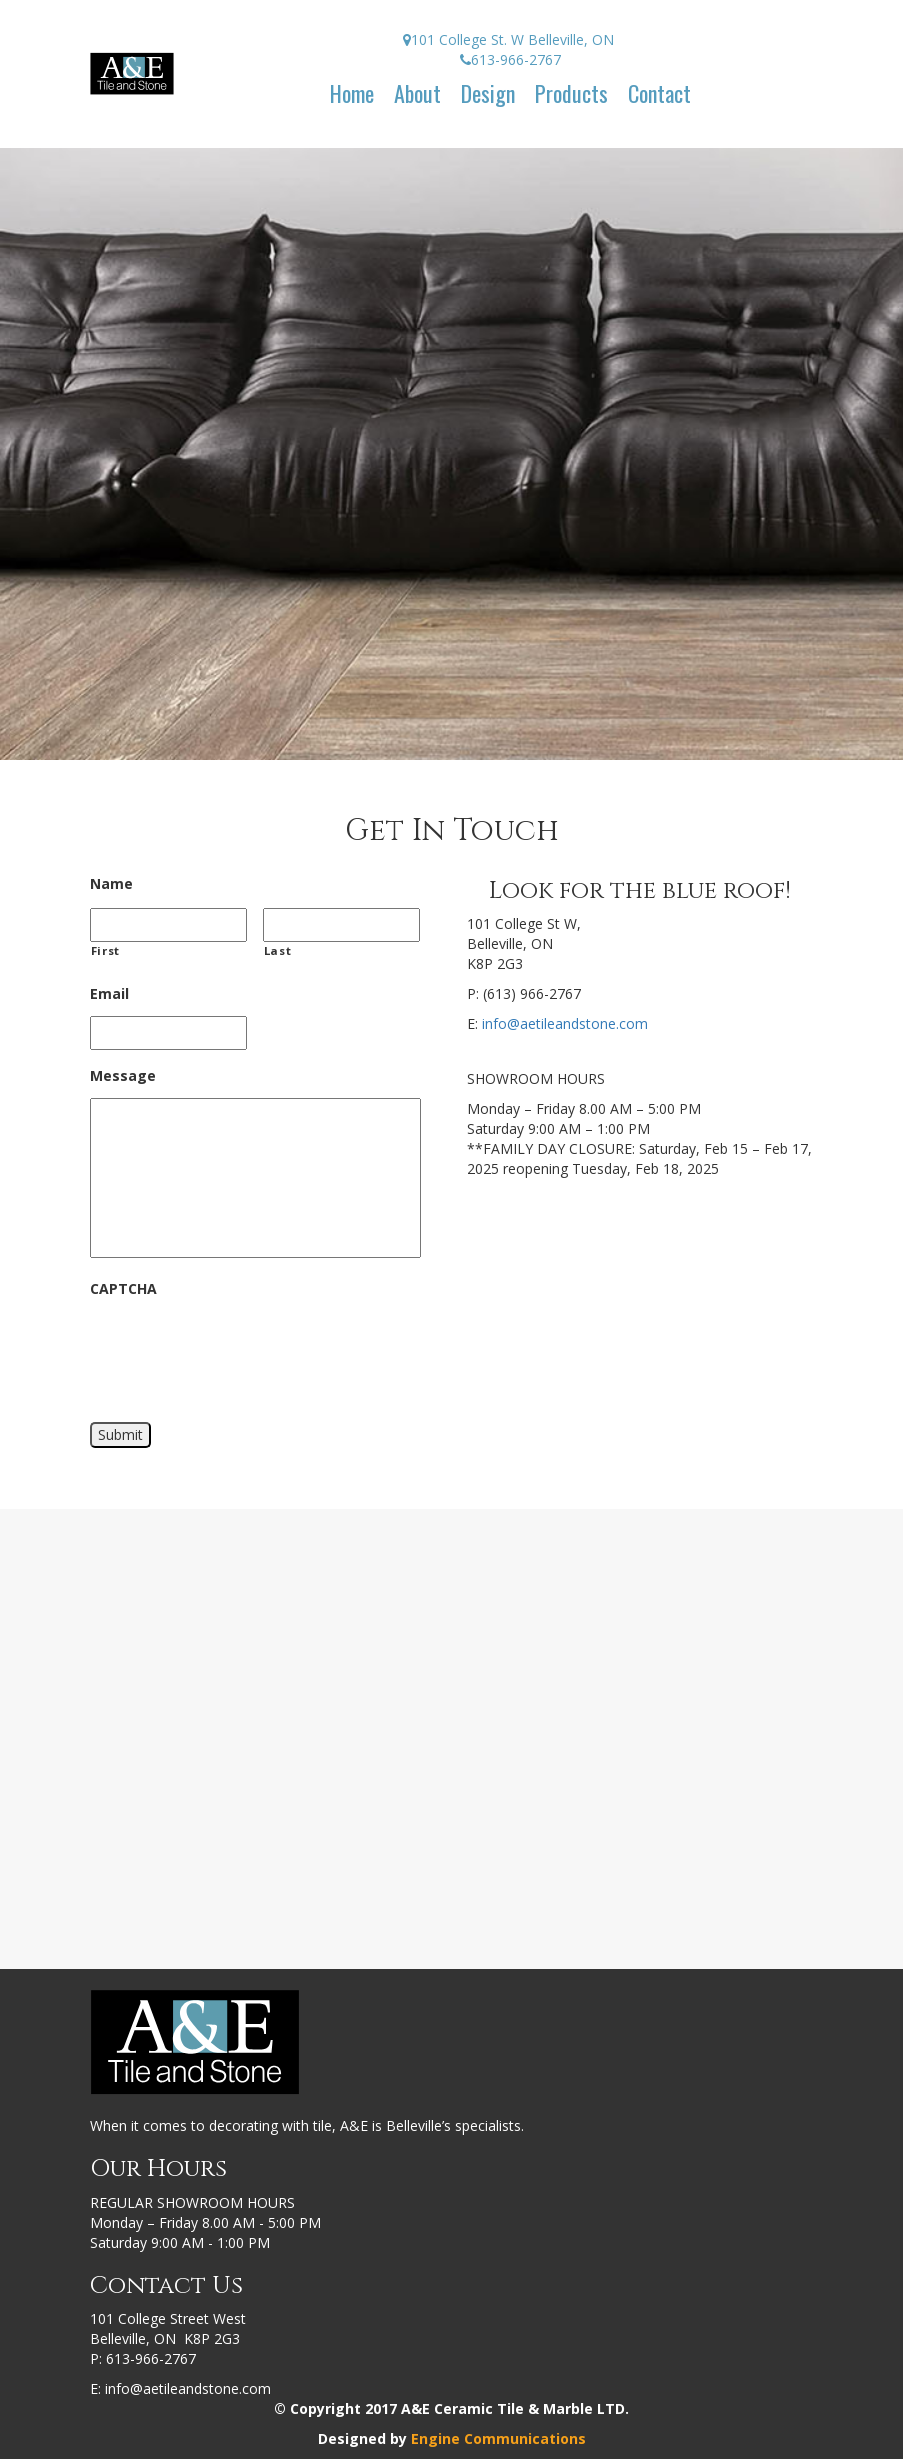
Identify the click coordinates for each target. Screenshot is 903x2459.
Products (571, 93)
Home (352, 93)
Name (111, 884)
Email (109, 994)
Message (123, 1076)
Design (488, 93)
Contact (659, 93)
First (105, 950)
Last (278, 950)
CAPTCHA (123, 1289)
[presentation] (242, 1351)
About (417, 93)
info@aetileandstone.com (565, 1023)
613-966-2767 (151, 2358)
